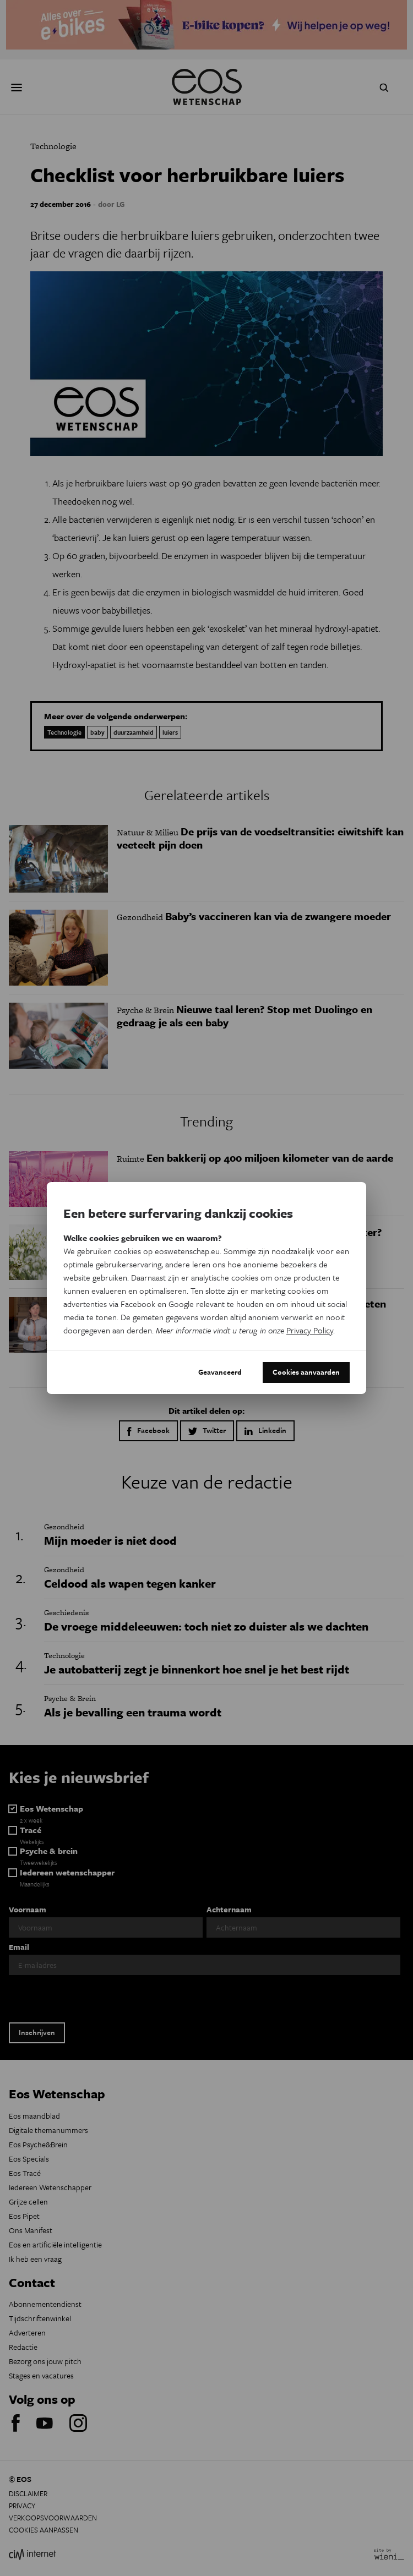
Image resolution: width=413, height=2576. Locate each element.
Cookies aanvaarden (306, 1371)
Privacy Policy (309, 1330)
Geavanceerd (220, 1371)
